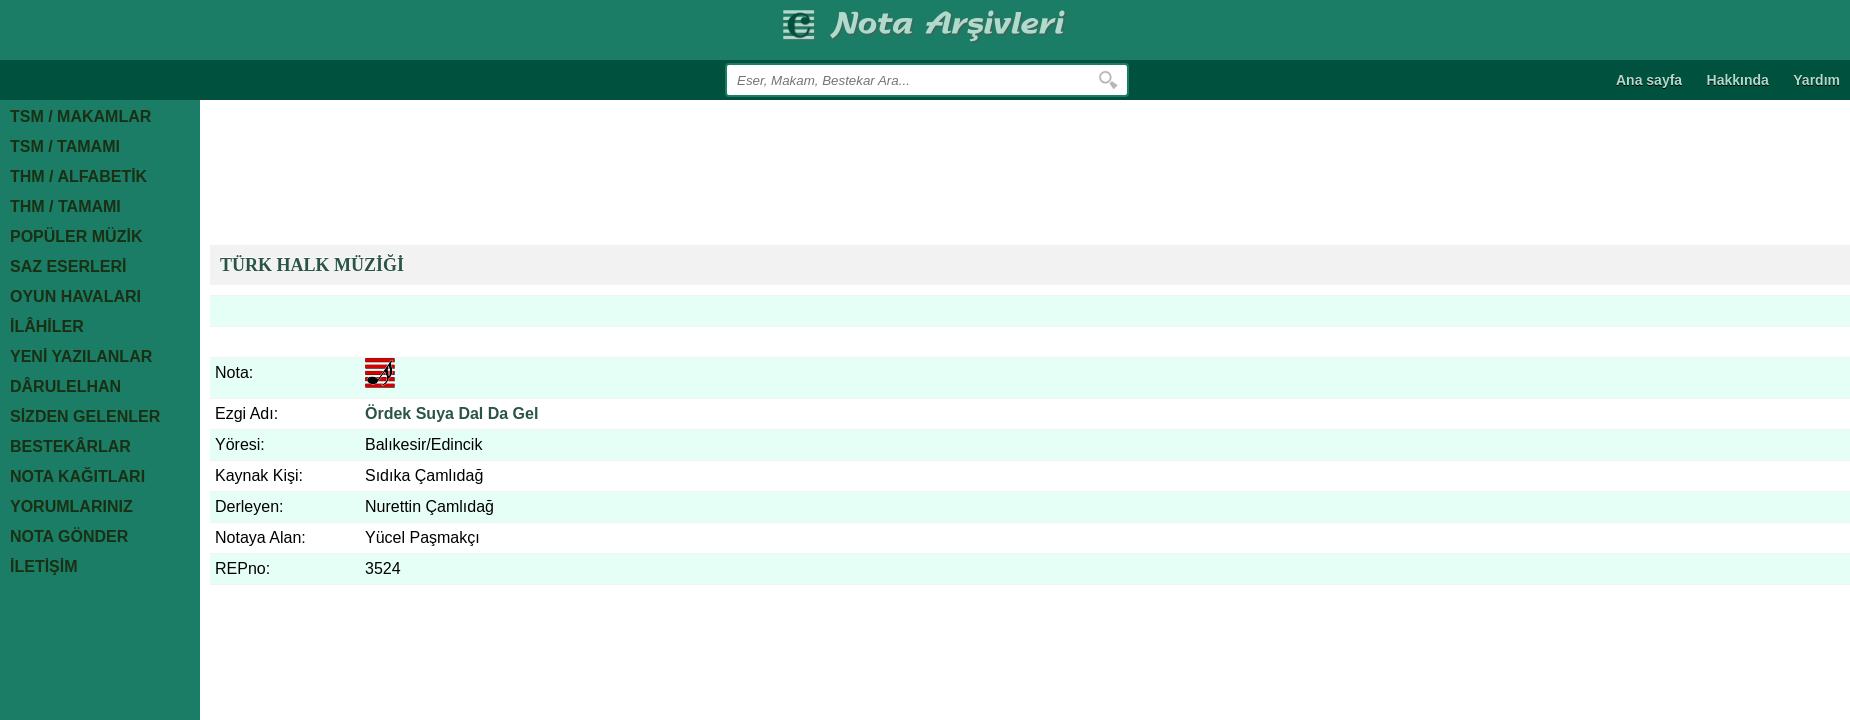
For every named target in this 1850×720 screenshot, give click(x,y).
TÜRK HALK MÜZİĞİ (312, 265)
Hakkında (1738, 80)
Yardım (1816, 80)
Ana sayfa (1649, 80)
